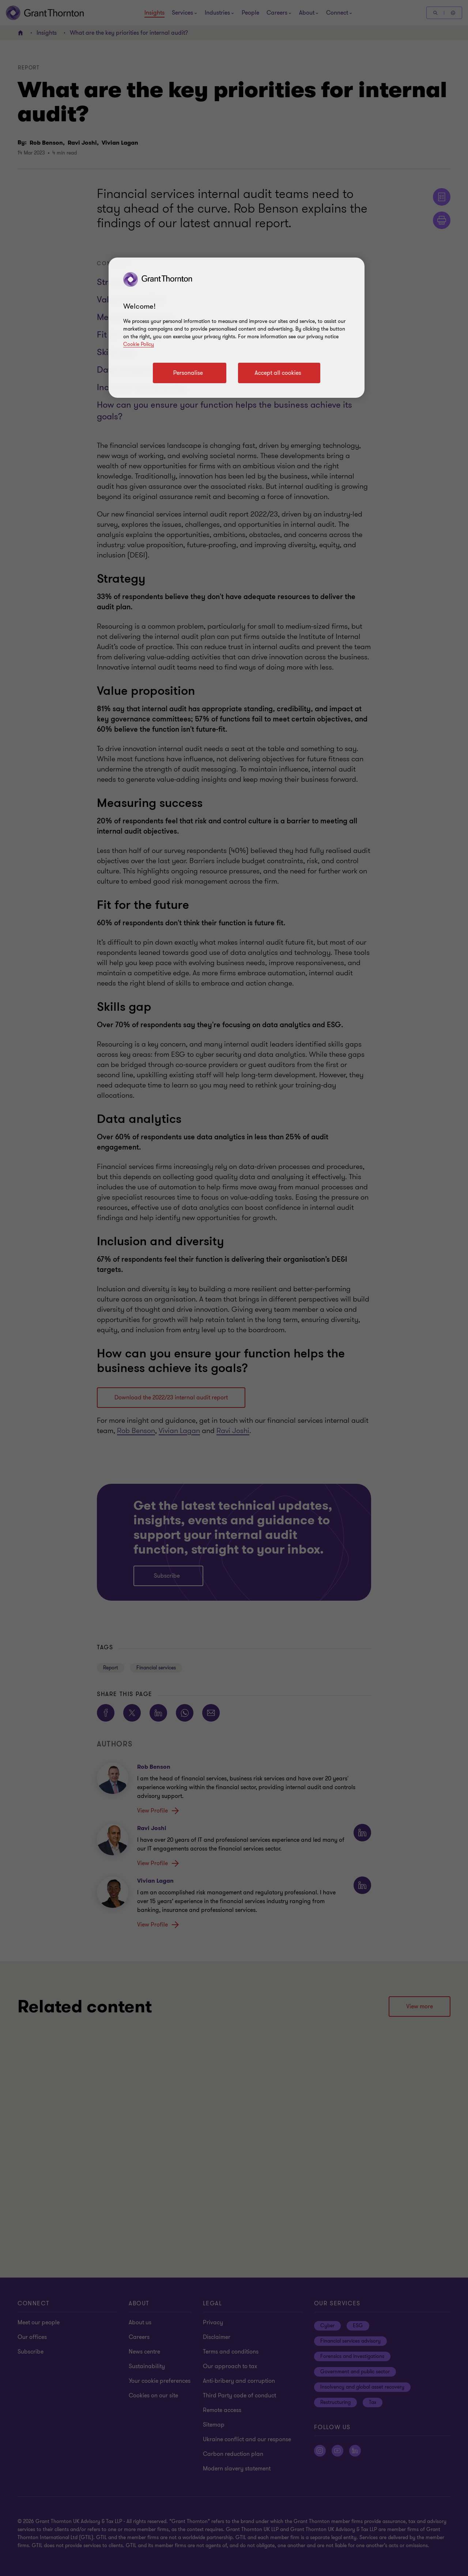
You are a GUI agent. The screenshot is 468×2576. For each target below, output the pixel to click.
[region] (237, 328)
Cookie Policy (138, 344)
